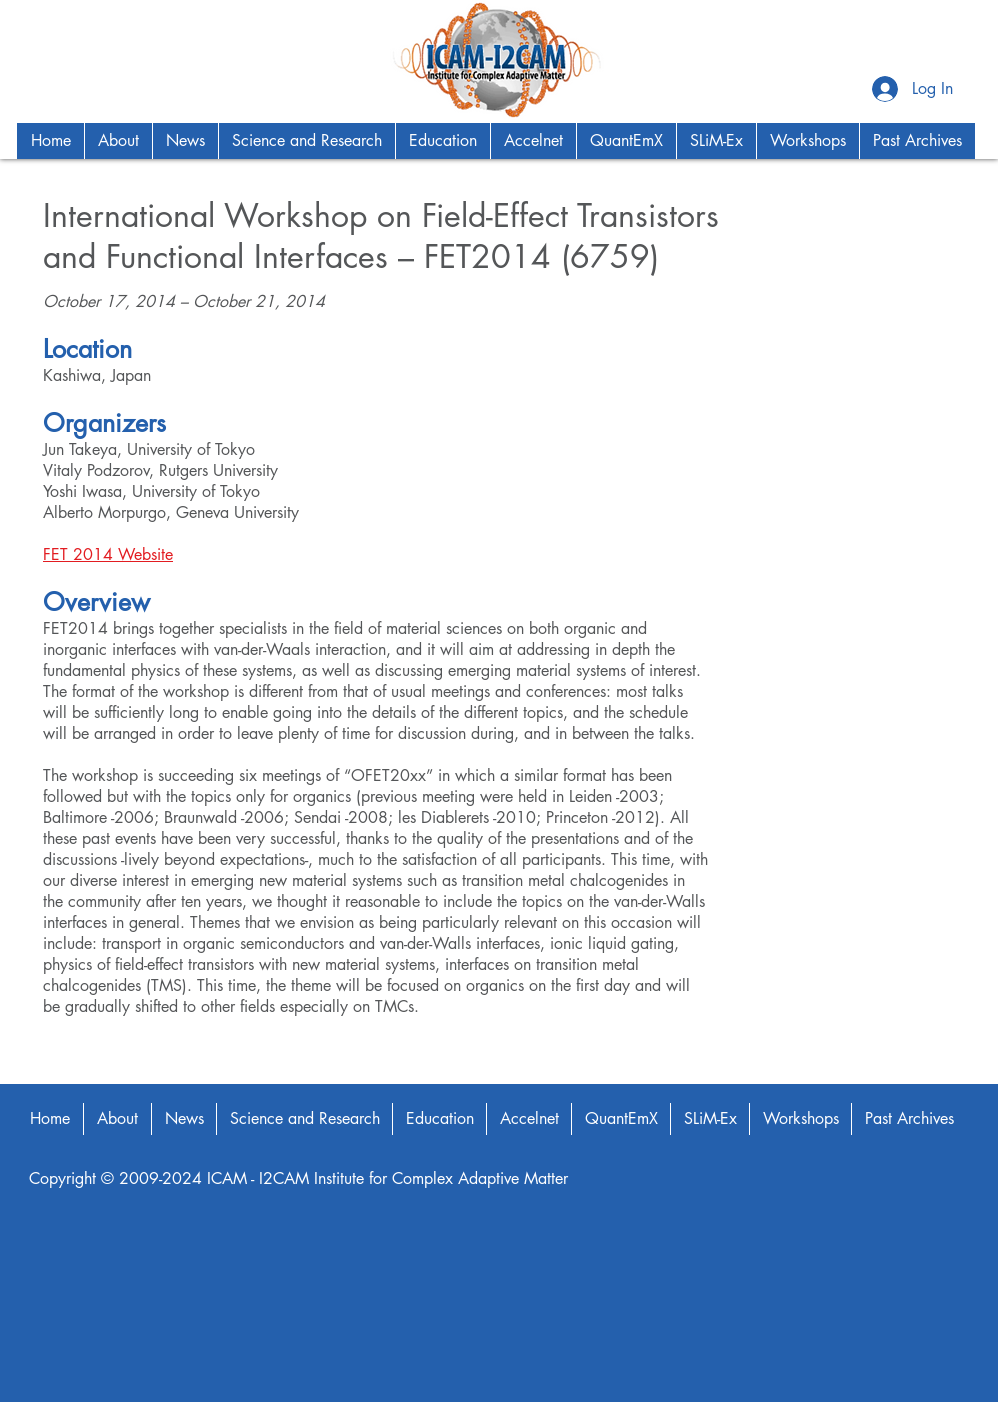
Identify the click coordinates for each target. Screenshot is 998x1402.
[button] (118, 141)
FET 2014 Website (108, 554)
